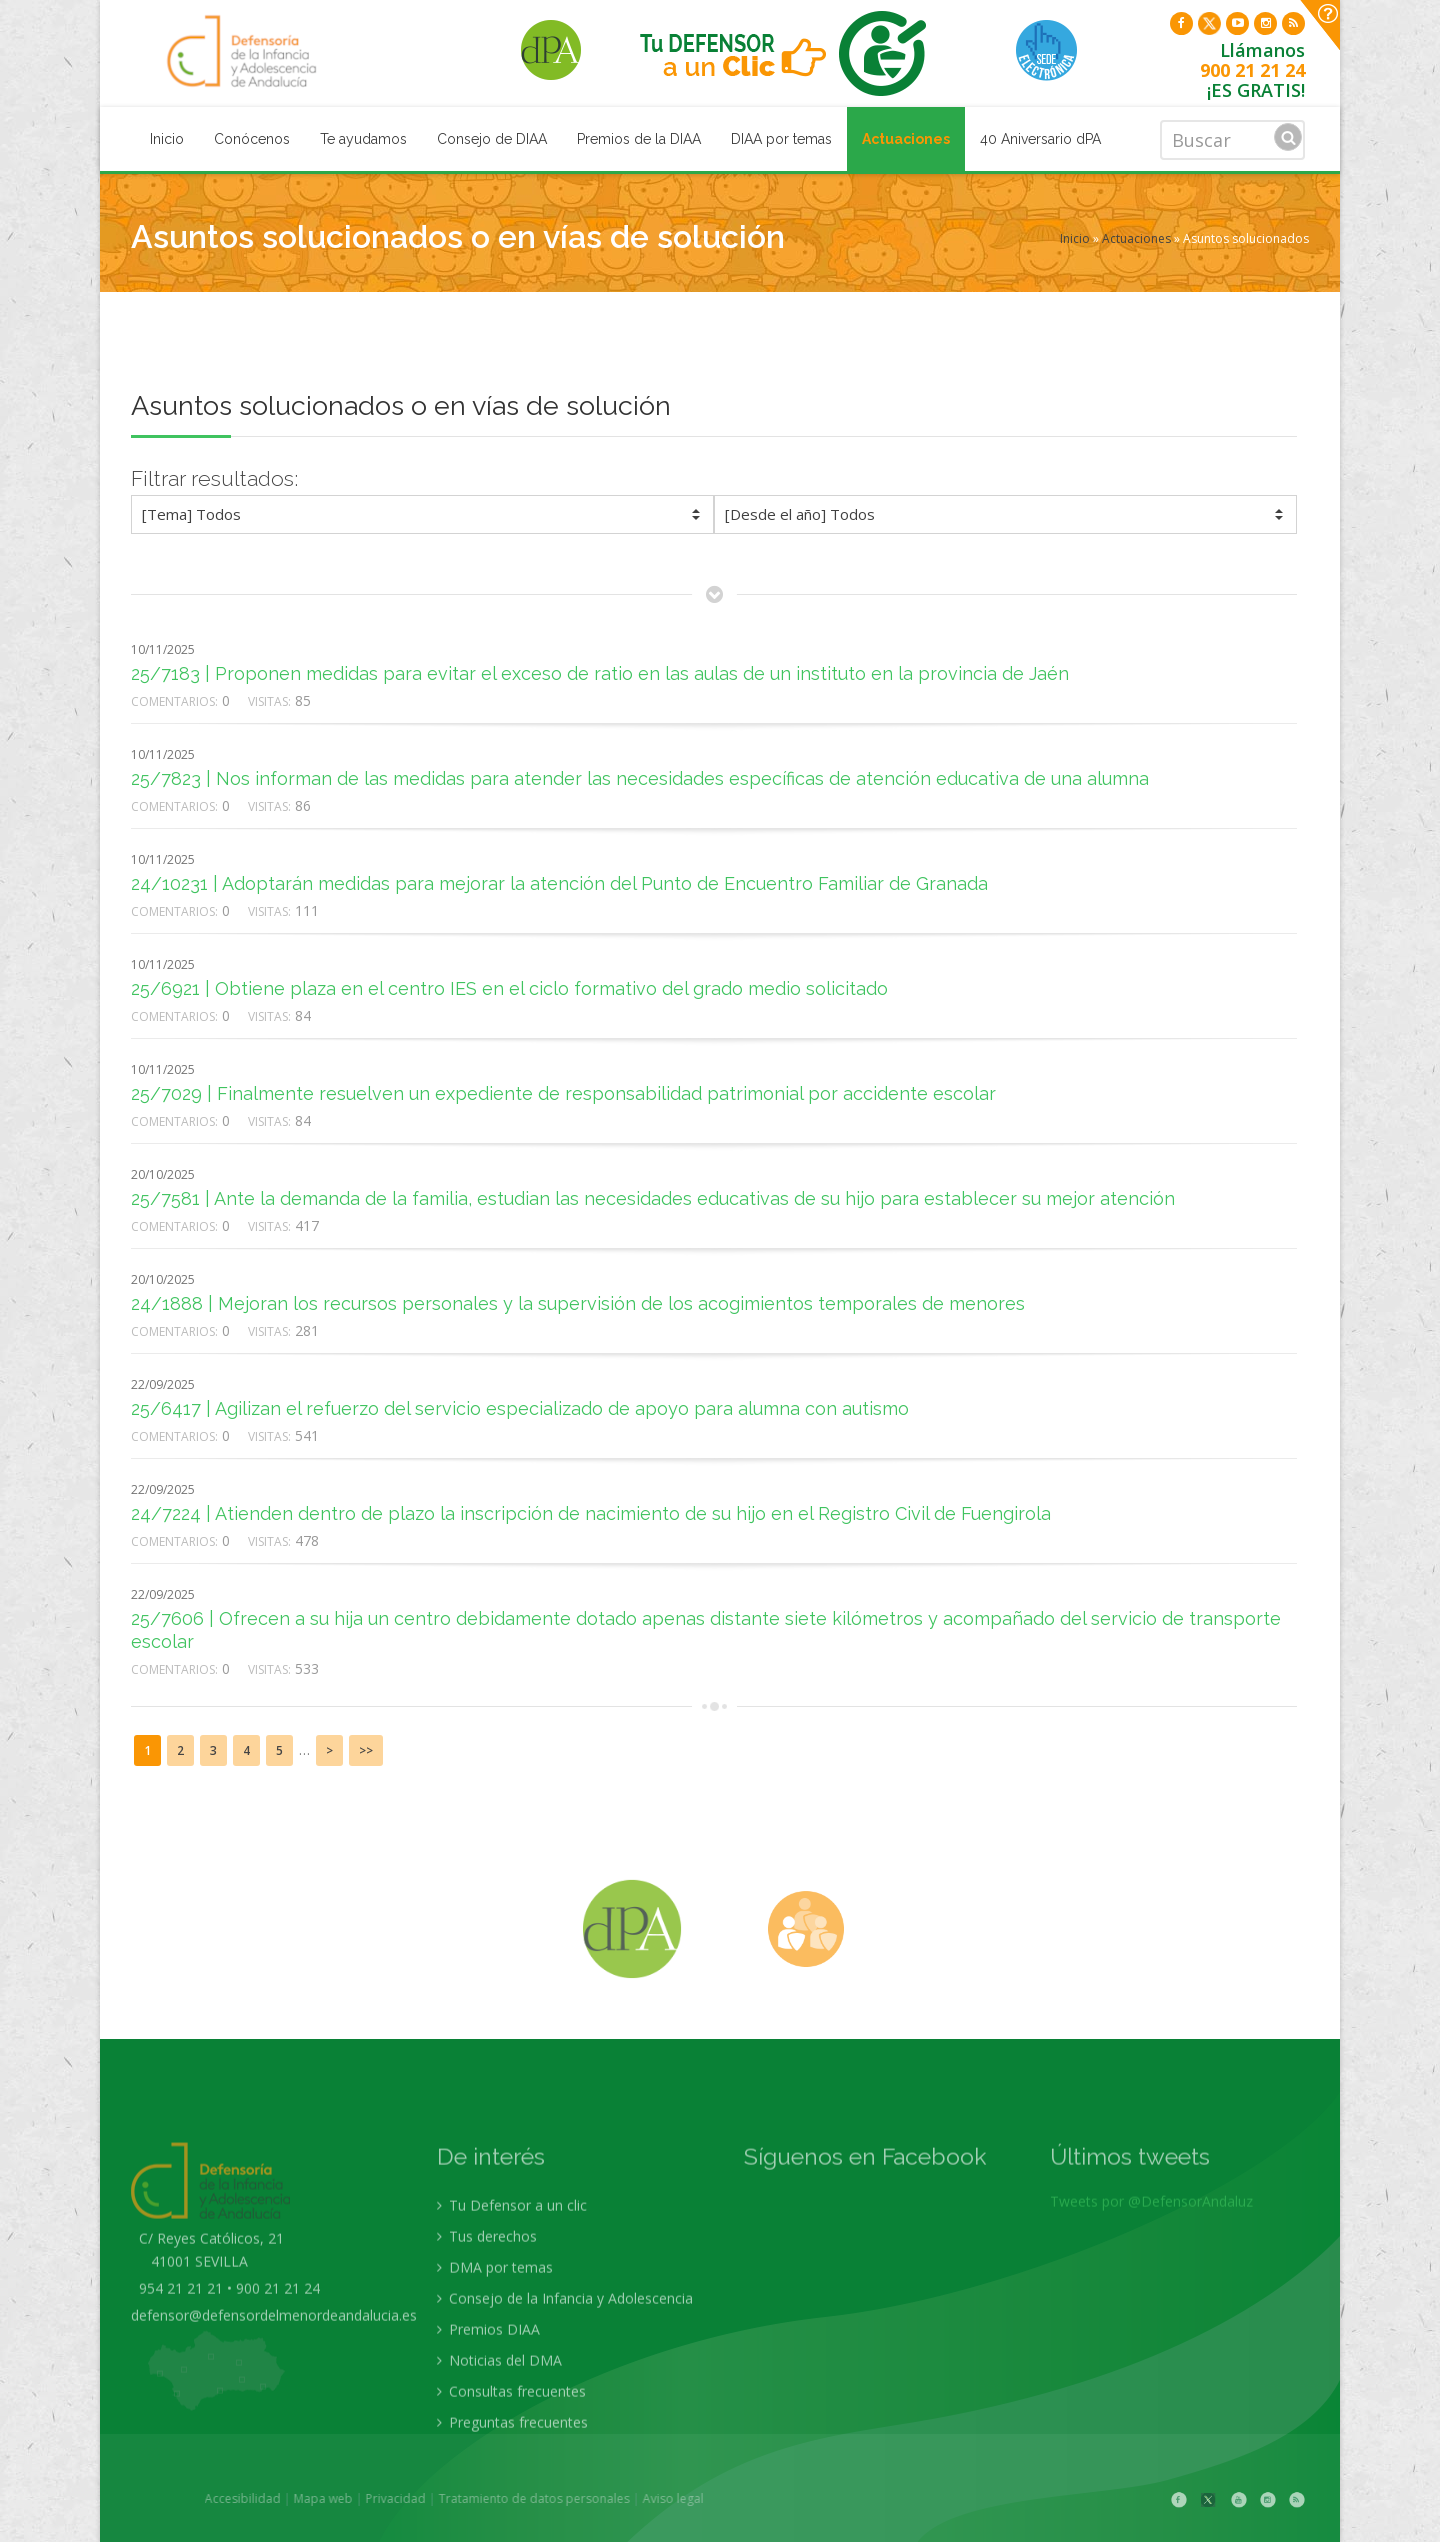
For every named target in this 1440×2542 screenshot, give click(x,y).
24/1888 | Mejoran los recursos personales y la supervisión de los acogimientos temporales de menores (578, 1303)
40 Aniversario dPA (1040, 139)
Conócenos (252, 139)
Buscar (1288, 137)
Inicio (167, 139)
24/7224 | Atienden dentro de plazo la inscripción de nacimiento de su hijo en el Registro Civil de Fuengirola (591, 1513)
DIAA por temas (781, 139)
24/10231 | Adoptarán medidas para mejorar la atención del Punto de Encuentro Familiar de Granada (559, 883)
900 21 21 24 (1252, 70)
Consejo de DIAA (492, 139)
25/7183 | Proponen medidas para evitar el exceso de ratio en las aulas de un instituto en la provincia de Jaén (600, 673)
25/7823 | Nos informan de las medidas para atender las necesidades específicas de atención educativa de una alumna (640, 778)
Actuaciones (906, 139)
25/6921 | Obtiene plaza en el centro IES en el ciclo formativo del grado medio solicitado (509, 988)
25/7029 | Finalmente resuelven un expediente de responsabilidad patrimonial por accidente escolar (563, 1093)
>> (366, 1750)
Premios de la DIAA (639, 139)
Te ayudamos (363, 139)
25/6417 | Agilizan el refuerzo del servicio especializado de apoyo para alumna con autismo (520, 1408)
